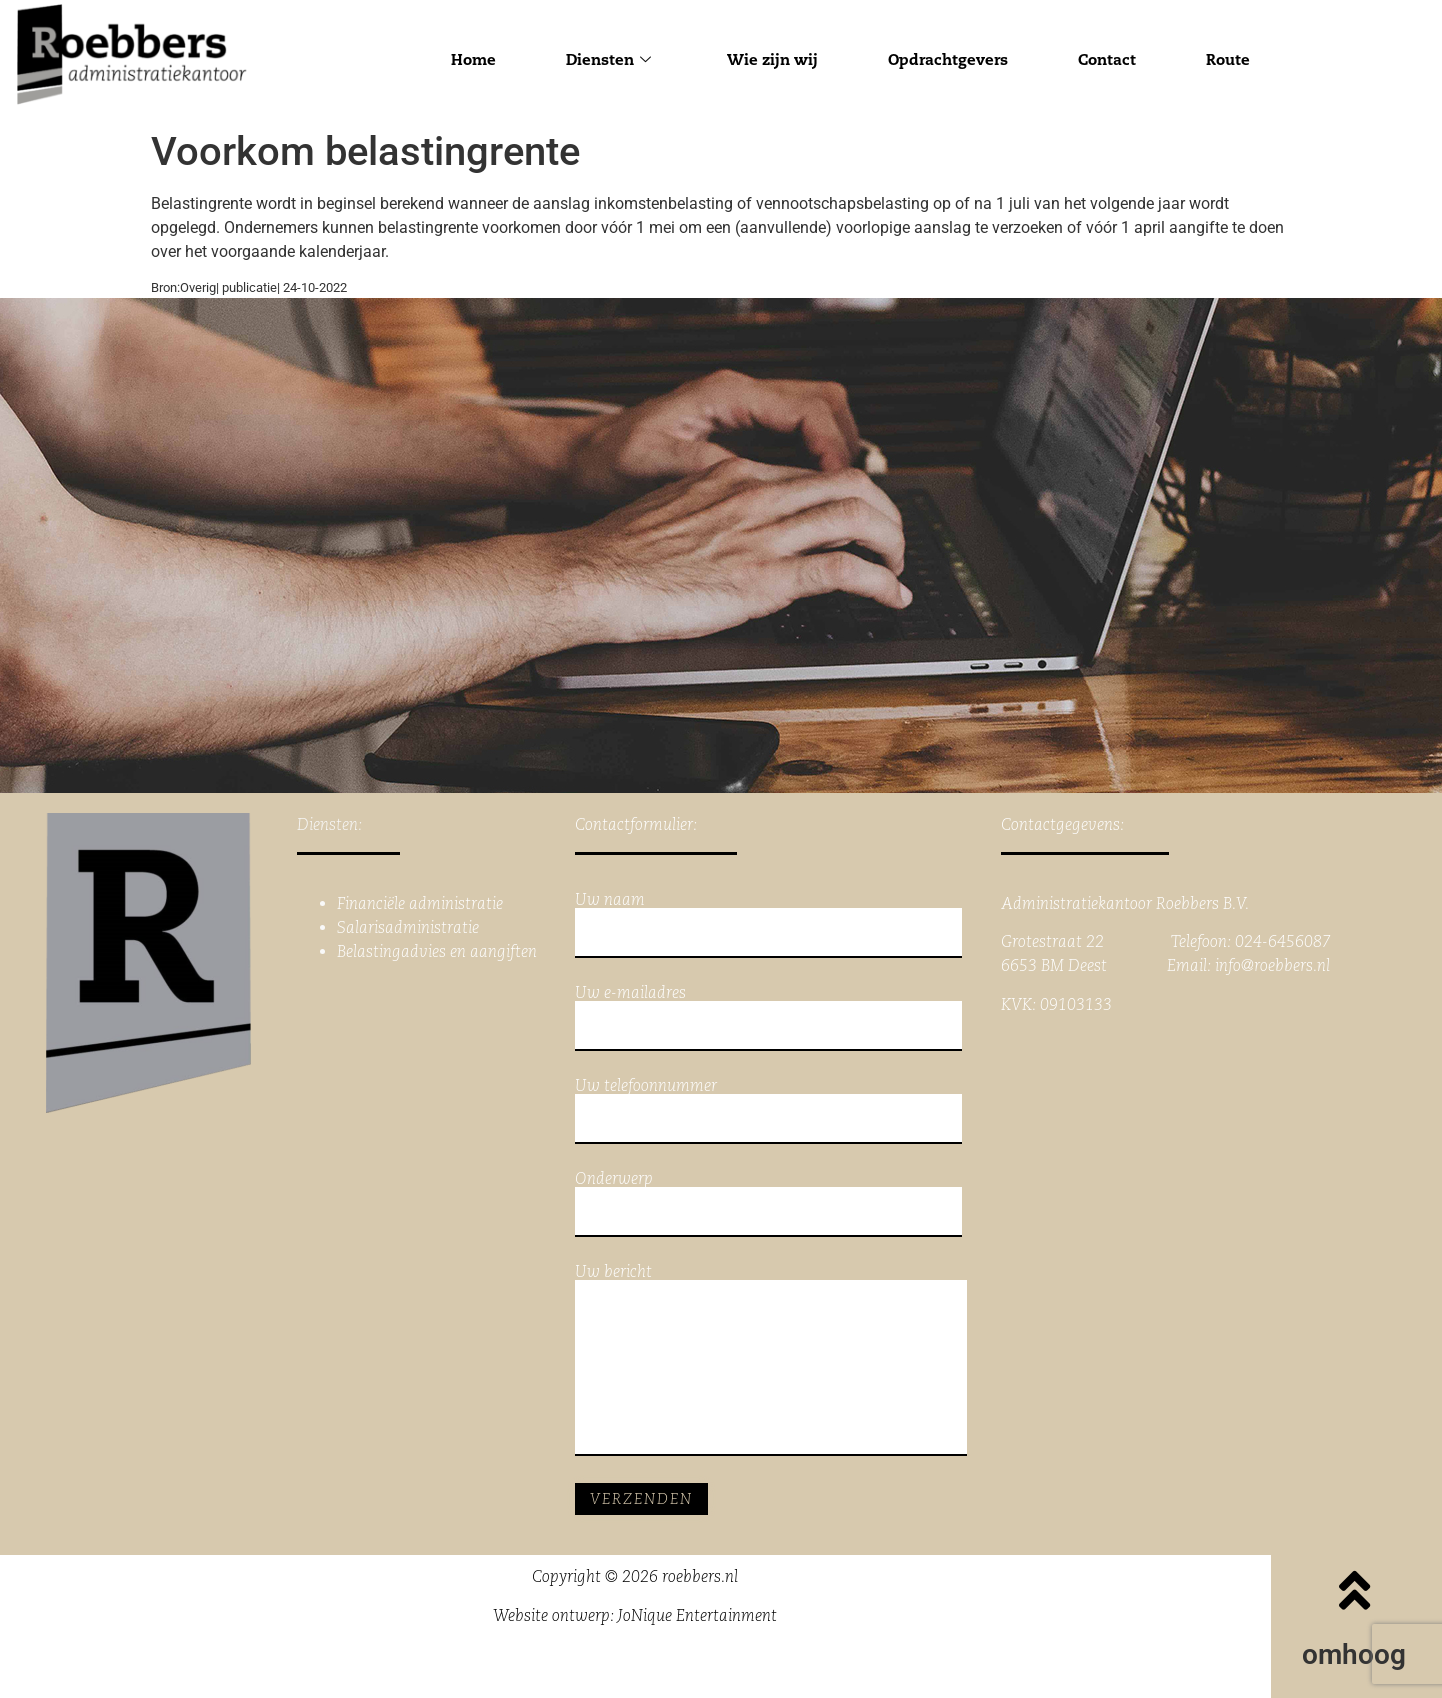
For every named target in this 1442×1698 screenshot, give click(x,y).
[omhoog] (1354, 1590)
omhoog (1354, 1654)
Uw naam (768, 925)
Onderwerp (768, 1204)
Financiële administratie (420, 903)
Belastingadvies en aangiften (437, 951)
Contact (1107, 59)
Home (473, 59)
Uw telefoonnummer (768, 1111)
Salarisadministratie (408, 927)
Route (1228, 59)
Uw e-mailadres (768, 1018)
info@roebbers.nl (1272, 965)
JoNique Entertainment (697, 1615)
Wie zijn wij (772, 59)
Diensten (608, 59)
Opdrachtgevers (948, 59)
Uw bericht (771, 1360)
